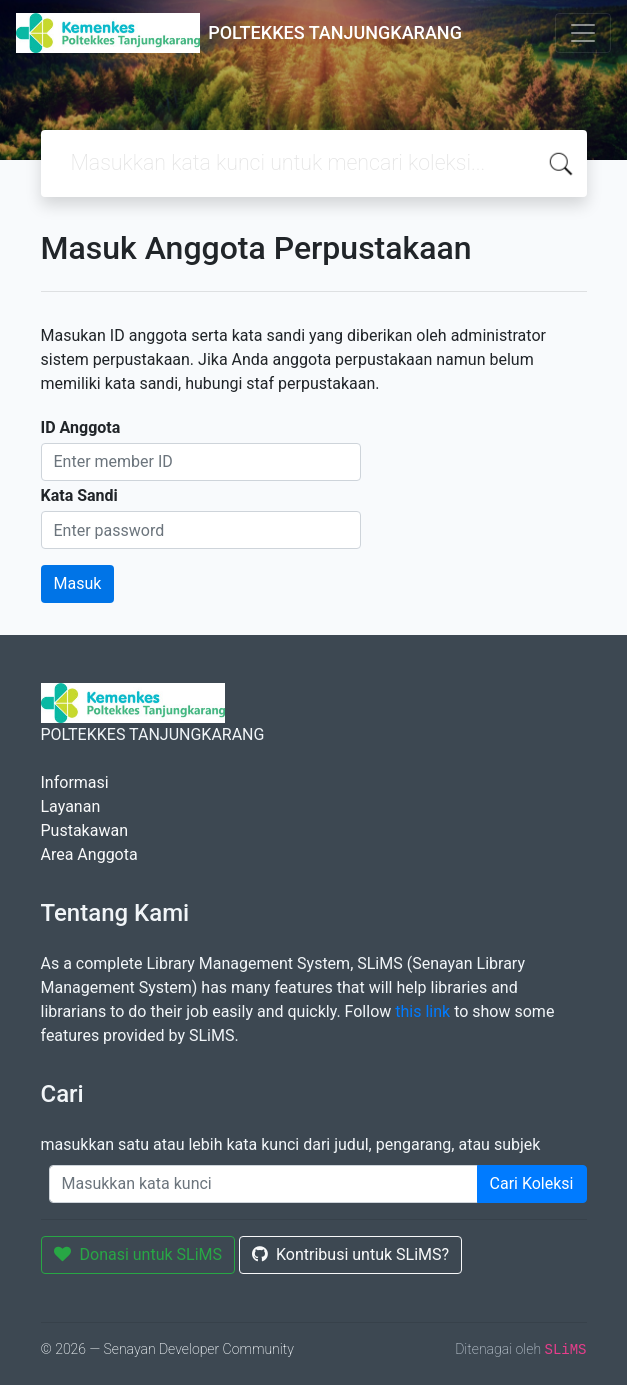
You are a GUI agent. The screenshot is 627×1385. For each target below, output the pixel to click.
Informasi (75, 782)
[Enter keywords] (263, 1184)
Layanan (71, 806)
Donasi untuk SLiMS (138, 1254)
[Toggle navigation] (583, 33)
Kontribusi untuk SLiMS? (350, 1254)
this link (422, 1011)
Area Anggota (89, 854)
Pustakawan (84, 830)
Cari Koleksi (532, 1183)
